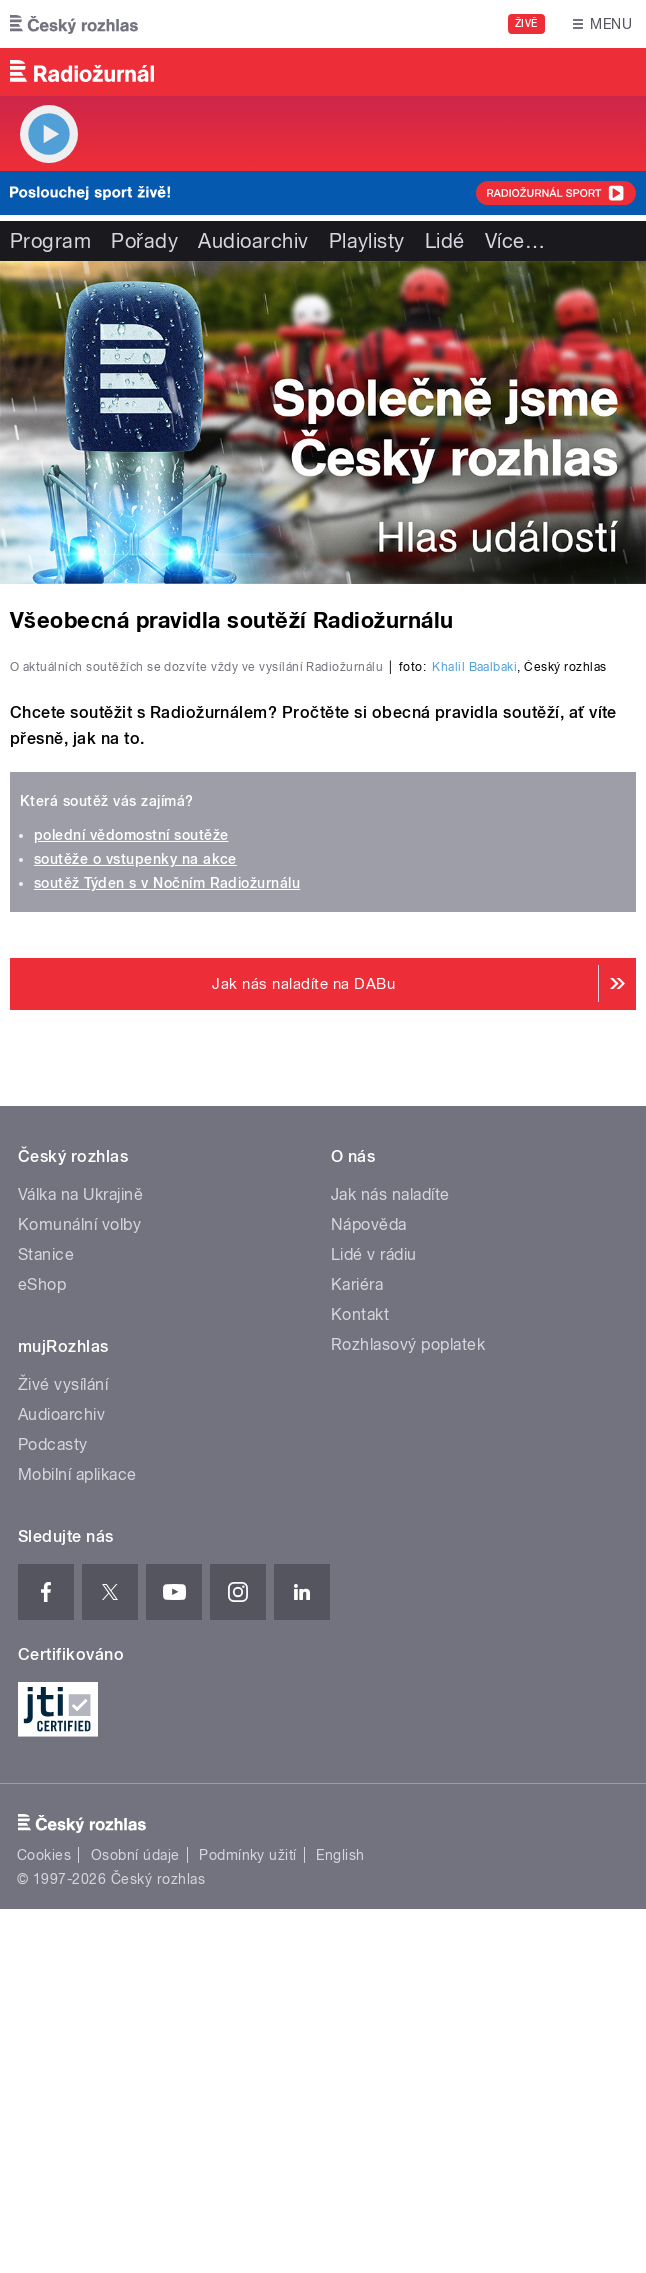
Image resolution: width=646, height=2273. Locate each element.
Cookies (44, 2218)
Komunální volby (79, 1587)
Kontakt (360, 1677)
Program (50, 241)
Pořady (144, 241)
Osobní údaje (135, 2218)
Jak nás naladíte (390, 1557)
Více (515, 241)
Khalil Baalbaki (474, 1030)
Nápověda (369, 1587)
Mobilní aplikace (77, 1837)
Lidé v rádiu (374, 1617)
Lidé (445, 241)
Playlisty (367, 241)
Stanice (46, 1617)
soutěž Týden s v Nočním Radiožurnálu (167, 1246)
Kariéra (357, 1647)
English (340, 2218)
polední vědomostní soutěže (131, 1198)
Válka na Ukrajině (80, 1557)
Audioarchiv (253, 241)
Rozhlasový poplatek (408, 1707)
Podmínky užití (248, 2218)
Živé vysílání (63, 1747)
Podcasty (53, 1807)
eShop (42, 1647)
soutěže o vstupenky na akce (135, 1222)
